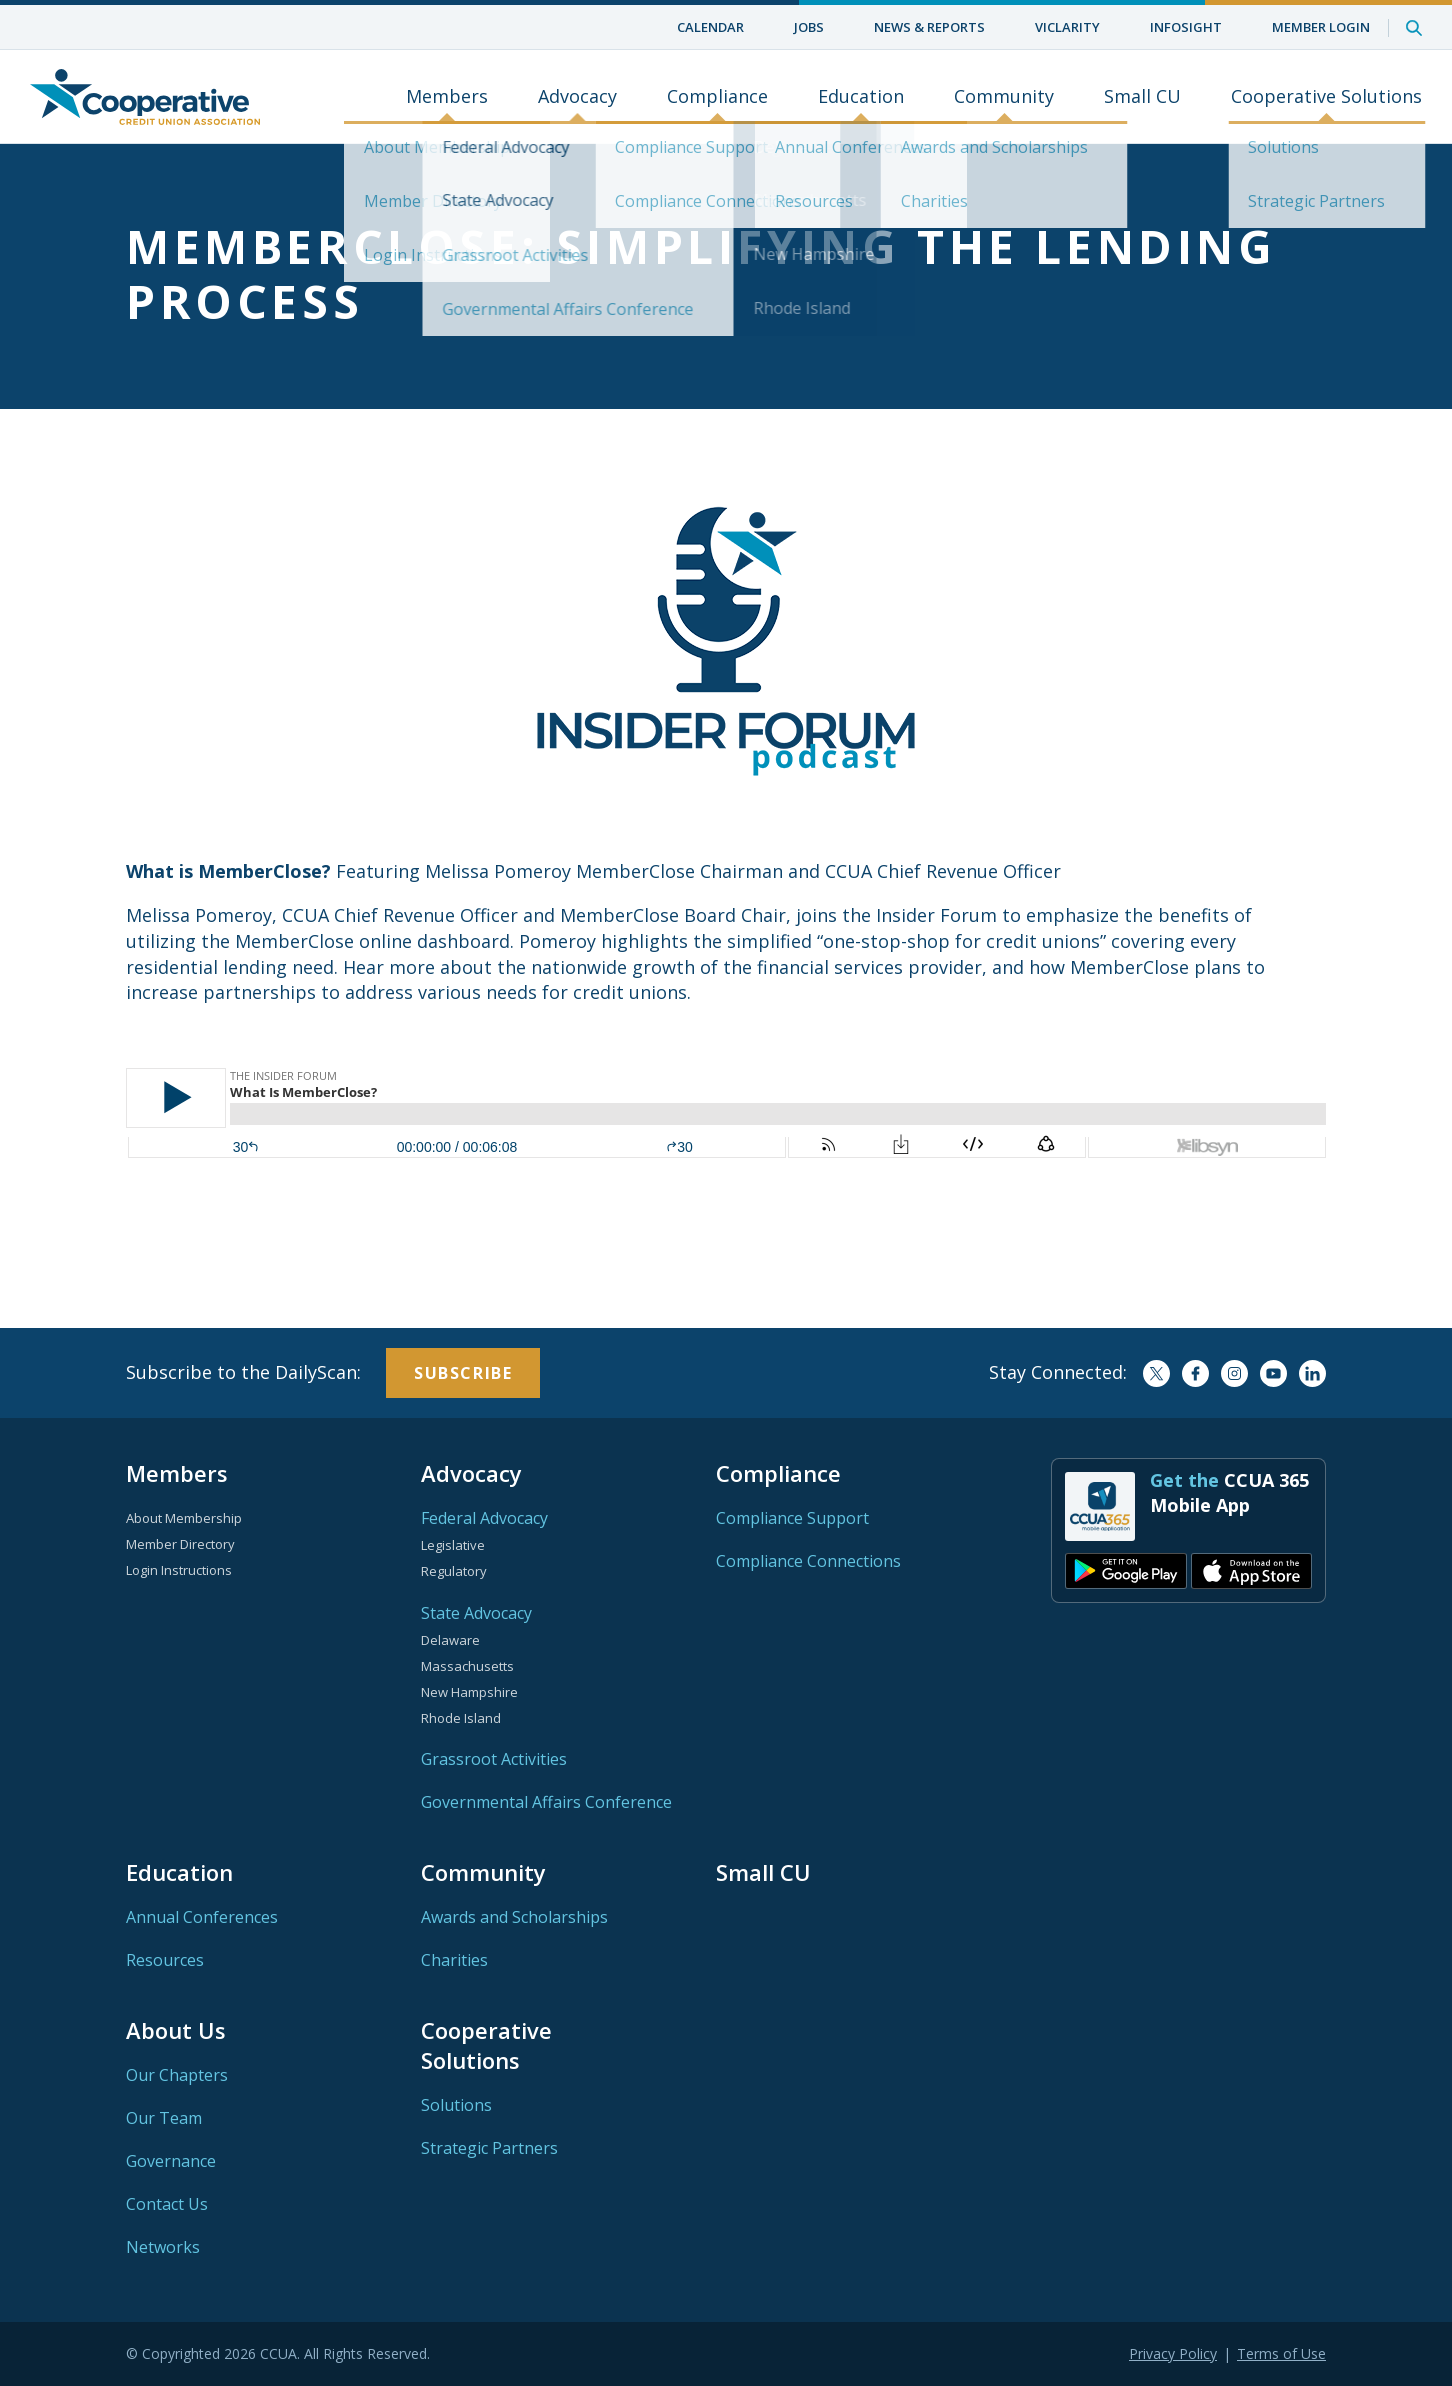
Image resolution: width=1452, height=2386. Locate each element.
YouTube (1273, 1373)
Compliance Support (792, 1518)
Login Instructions (179, 1570)
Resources (165, 1960)
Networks (163, 2247)
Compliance (717, 97)
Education (861, 97)
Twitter (1156, 1373)
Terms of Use (1281, 2353)
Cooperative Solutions (1326, 97)
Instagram (1234, 1373)
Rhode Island (461, 1718)
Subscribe (463, 1373)
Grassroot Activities (494, 1759)
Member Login (1321, 27)
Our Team (164, 2118)
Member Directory (180, 1544)
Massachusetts (467, 1666)
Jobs (809, 27)
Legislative (453, 1545)
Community (1004, 97)
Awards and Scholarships (514, 1917)
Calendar (710, 27)
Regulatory (454, 1571)
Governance (171, 2161)
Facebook (1195, 1373)
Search (1414, 27)
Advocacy (577, 97)
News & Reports (929, 27)
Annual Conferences (202, 1917)
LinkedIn (1312, 1373)
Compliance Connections (808, 1561)
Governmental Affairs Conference (546, 1802)
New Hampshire (469, 1692)
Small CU (1142, 97)
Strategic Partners (489, 2148)
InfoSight (1186, 27)
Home (145, 97)
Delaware (450, 1640)
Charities (454, 1960)
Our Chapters (177, 2075)
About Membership (184, 1518)
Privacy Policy (1173, 2353)
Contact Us (167, 2204)
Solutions (456, 2105)
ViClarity (1067, 27)
